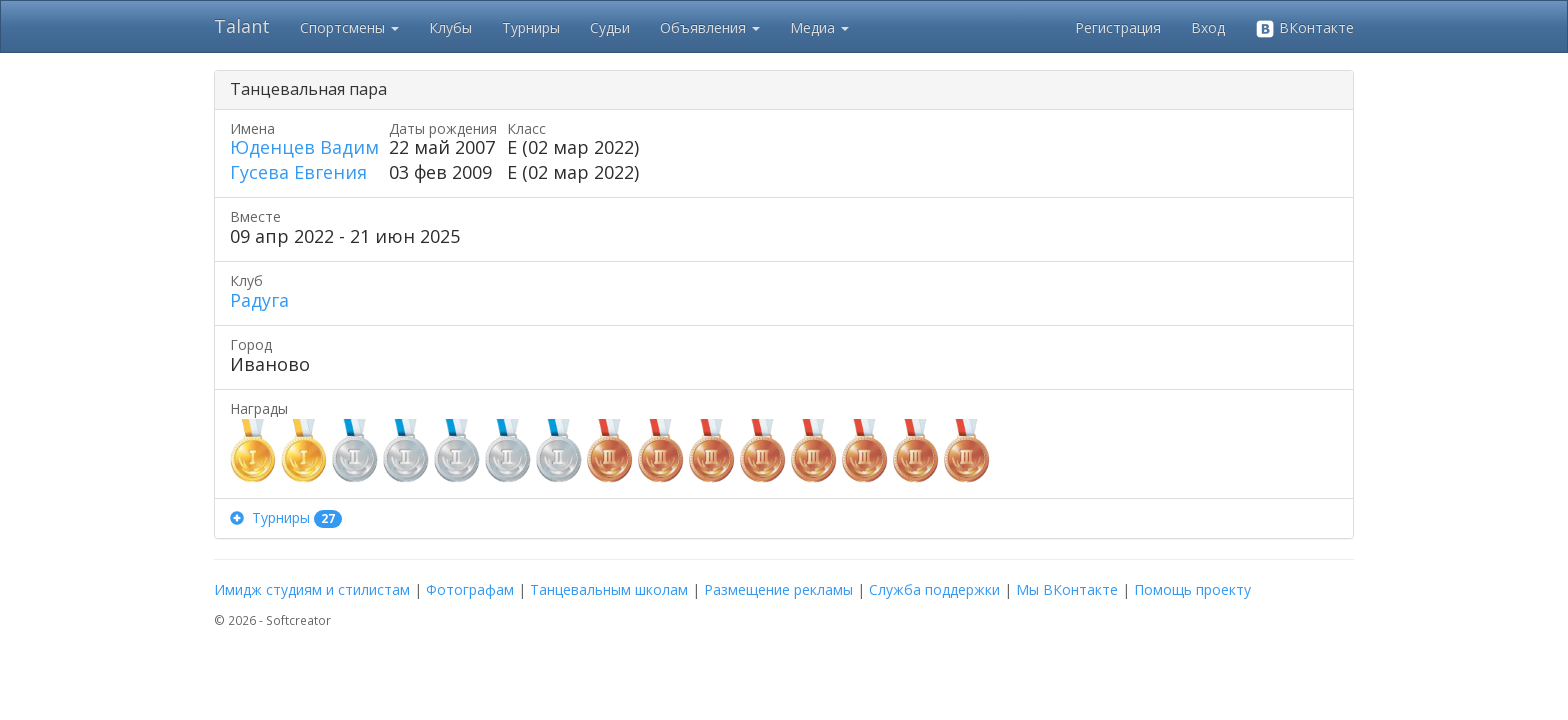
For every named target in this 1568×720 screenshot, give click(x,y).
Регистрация (1118, 27)
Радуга (259, 300)
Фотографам (470, 589)
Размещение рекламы (778, 589)
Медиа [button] (819, 27)
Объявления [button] (710, 27)
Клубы (450, 27)
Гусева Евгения (298, 172)
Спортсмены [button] (349, 27)
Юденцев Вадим (304, 147)
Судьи (610, 27)
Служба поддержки (934, 589)
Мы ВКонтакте (1067, 589)
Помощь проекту (1192, 589)
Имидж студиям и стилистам (312, 589)
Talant (242, 26)
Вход (1208, 27)
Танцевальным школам (609, 589)
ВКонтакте (1304, 28)
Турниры (531, 27)
